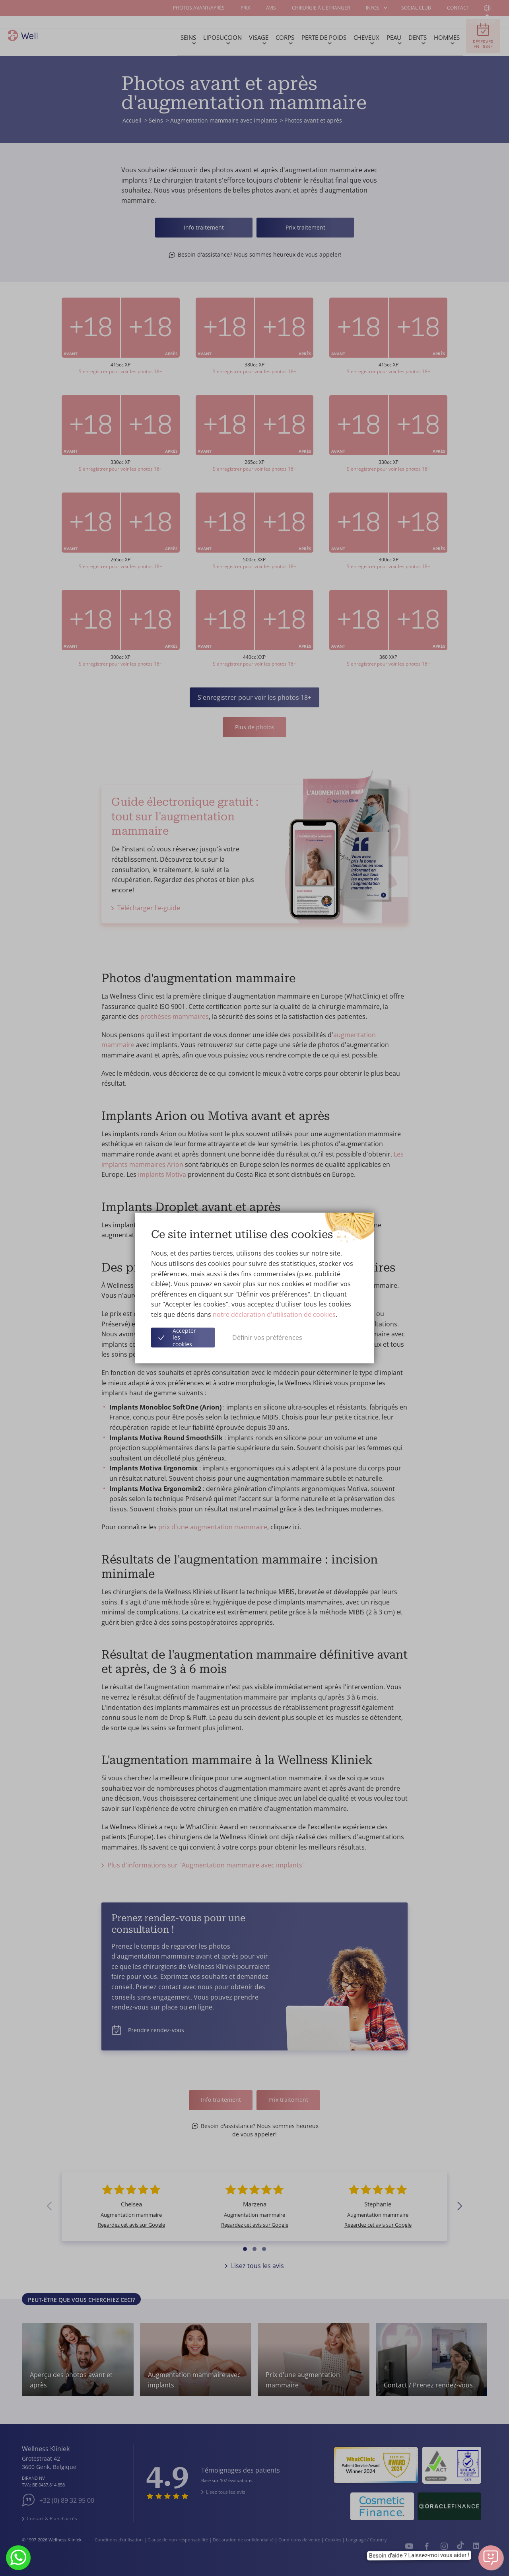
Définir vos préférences (267, 1337)
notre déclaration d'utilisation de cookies (274, 1314)
